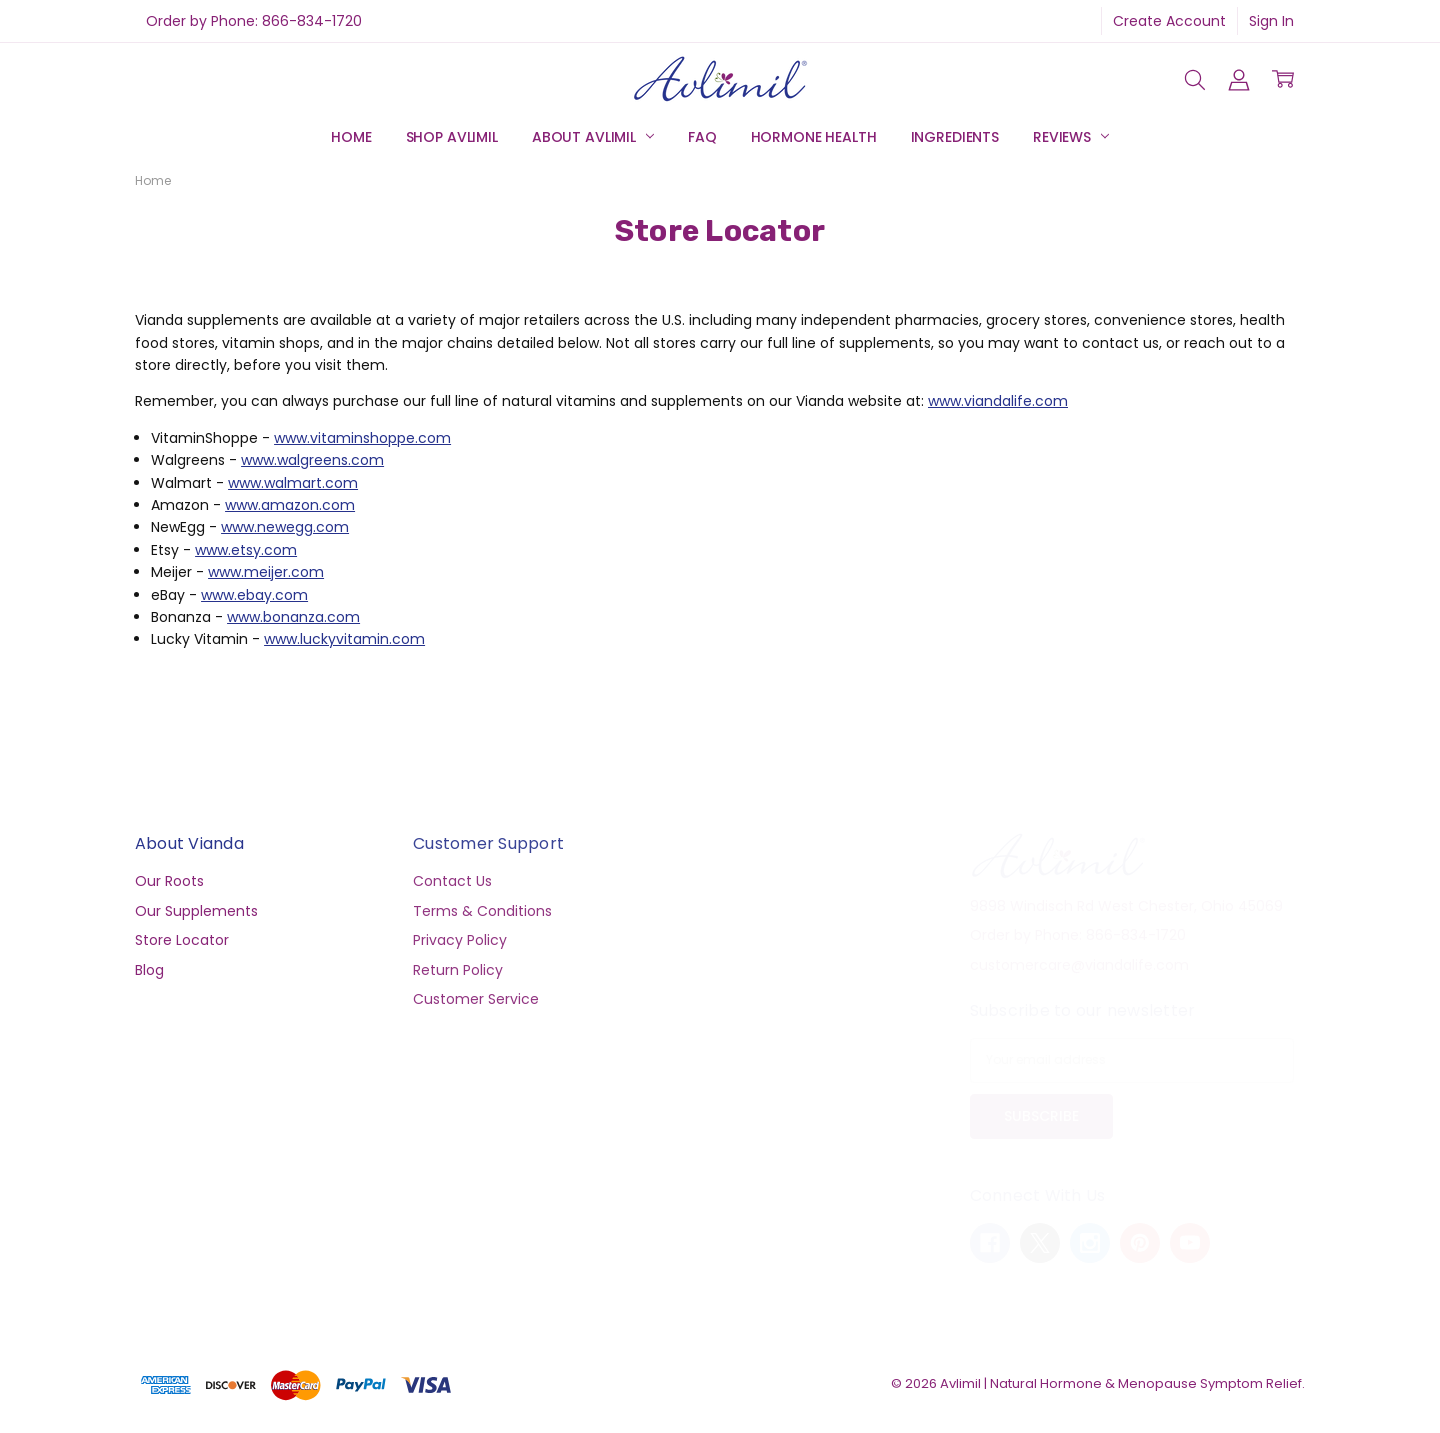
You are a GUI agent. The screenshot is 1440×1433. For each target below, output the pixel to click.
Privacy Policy (460, 940)
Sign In (1271, 21)
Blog (149, 970)
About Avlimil (593, 137)
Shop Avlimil (452, 137)
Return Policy (458, 970)
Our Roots (169, 881)
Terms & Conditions (482, 911)
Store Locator (182, 940)
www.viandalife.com (998, 401)
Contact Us (452, 881)
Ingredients (955, 137)
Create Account (1169, 21)
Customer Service (476, 999)
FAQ (702, 137)
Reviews (1071, 137)
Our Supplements (196, 911)
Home (351, 137)
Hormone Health (814, 137)
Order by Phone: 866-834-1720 (254, 21)
